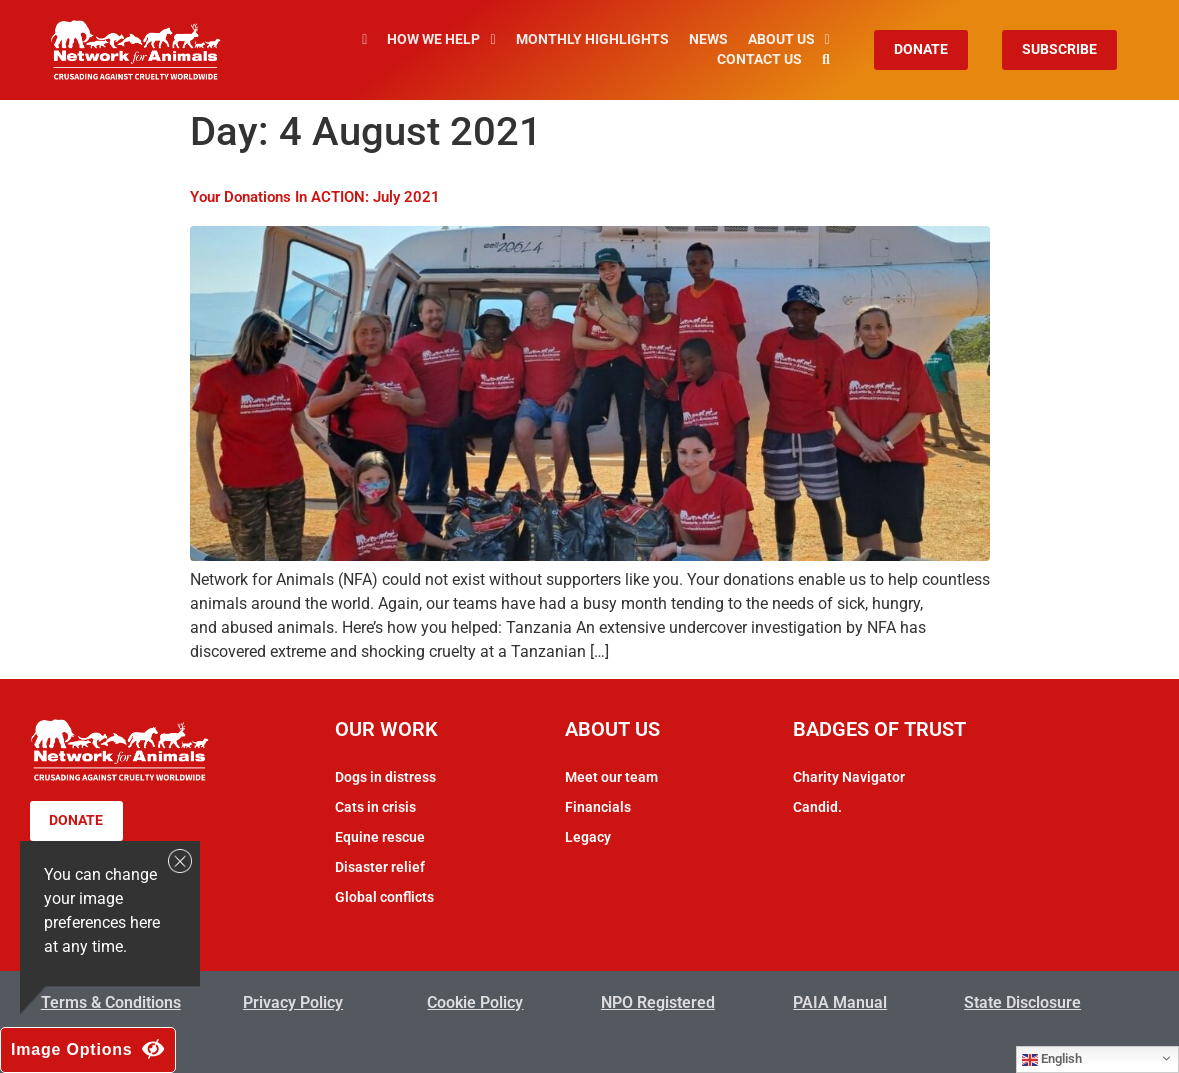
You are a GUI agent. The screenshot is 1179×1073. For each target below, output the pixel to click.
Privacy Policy (293, 1002)
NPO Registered (658, 1002)
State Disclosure (1022, 1002)
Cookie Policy (475, 1002)
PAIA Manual (840, 1002)
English (1052, 1059)
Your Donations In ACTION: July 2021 (315, 197)
